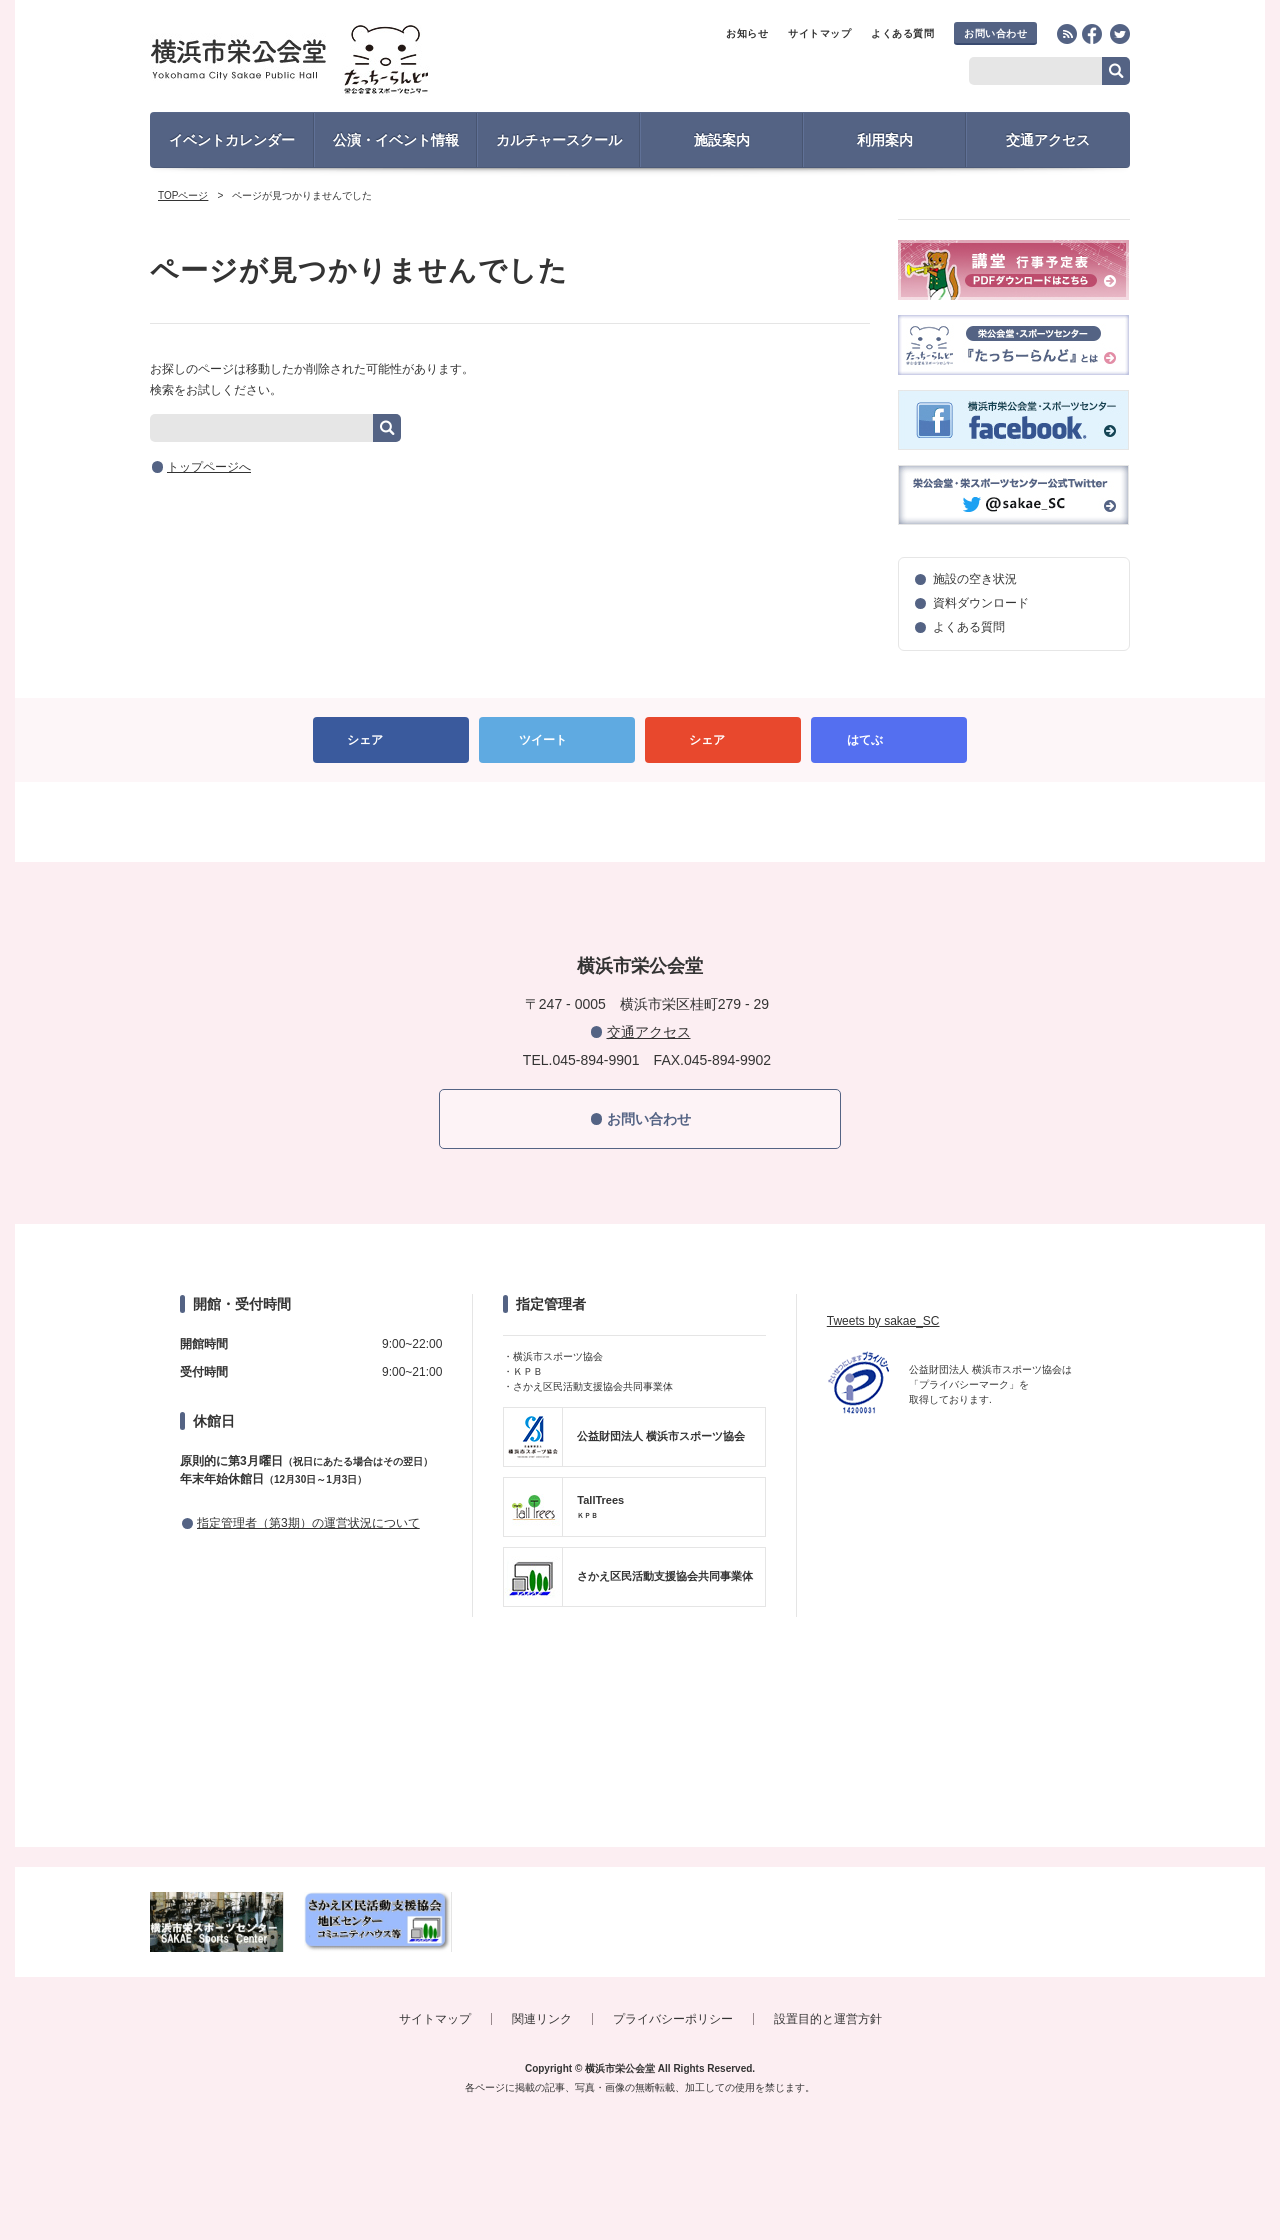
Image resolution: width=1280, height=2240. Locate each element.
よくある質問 (902, 33)
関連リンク (542, 2019)
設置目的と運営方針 (828, 2019)
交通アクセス (1048, 140)
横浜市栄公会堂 (326, 62)
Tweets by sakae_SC (883, 1321)
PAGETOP (640, 822)
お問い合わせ (995, 33)
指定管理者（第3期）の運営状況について (308, 1523)
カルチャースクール (559, 140)
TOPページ (183, 195)
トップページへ (209, 467)
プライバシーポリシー (673, 2019)
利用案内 (885, 140)
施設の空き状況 (975, 579)
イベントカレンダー (232, 140)
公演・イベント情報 (396, 140)
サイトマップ (819, 33)
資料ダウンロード (981, 603)
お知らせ (747, 33)
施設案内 (722, 140)
